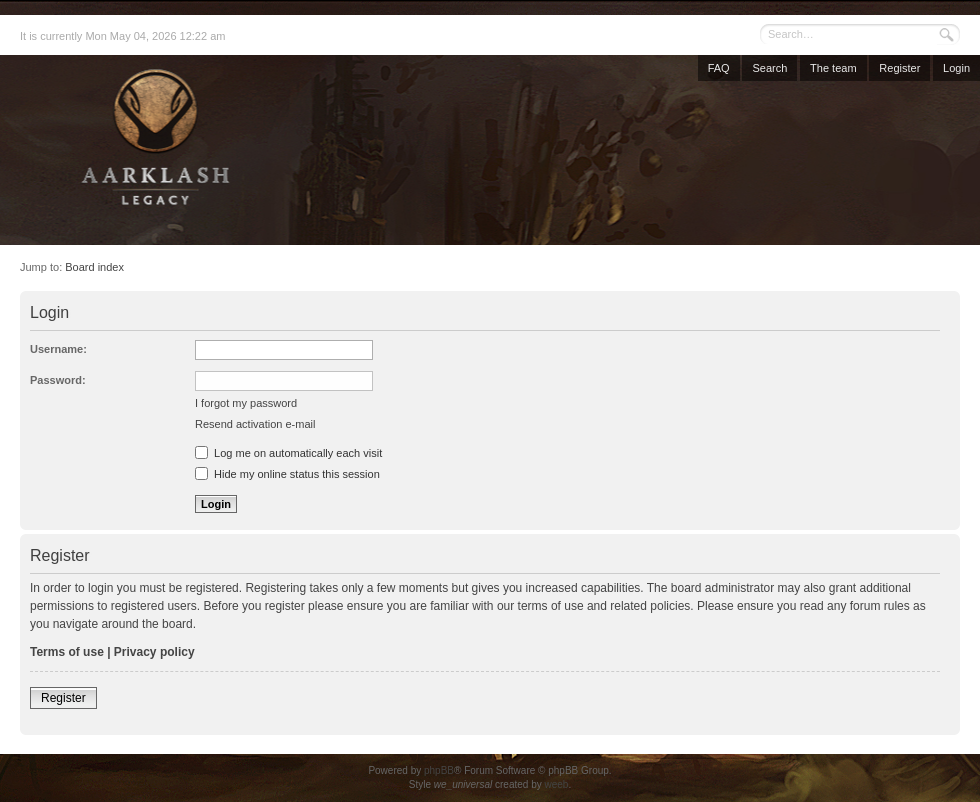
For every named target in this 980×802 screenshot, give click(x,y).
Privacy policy (154, 652)
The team (833, 68)
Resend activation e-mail (255, 424)
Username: (58, 349)
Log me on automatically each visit (288, 453)
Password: (58, 380)
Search (769, 68)
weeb (556, 784)
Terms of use (67, 652)
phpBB (439, 770)
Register (899, 68)
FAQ (719, 68)
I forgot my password (246, 403)
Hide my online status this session (287, 474)
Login (956, 68)
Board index (94, 267)
